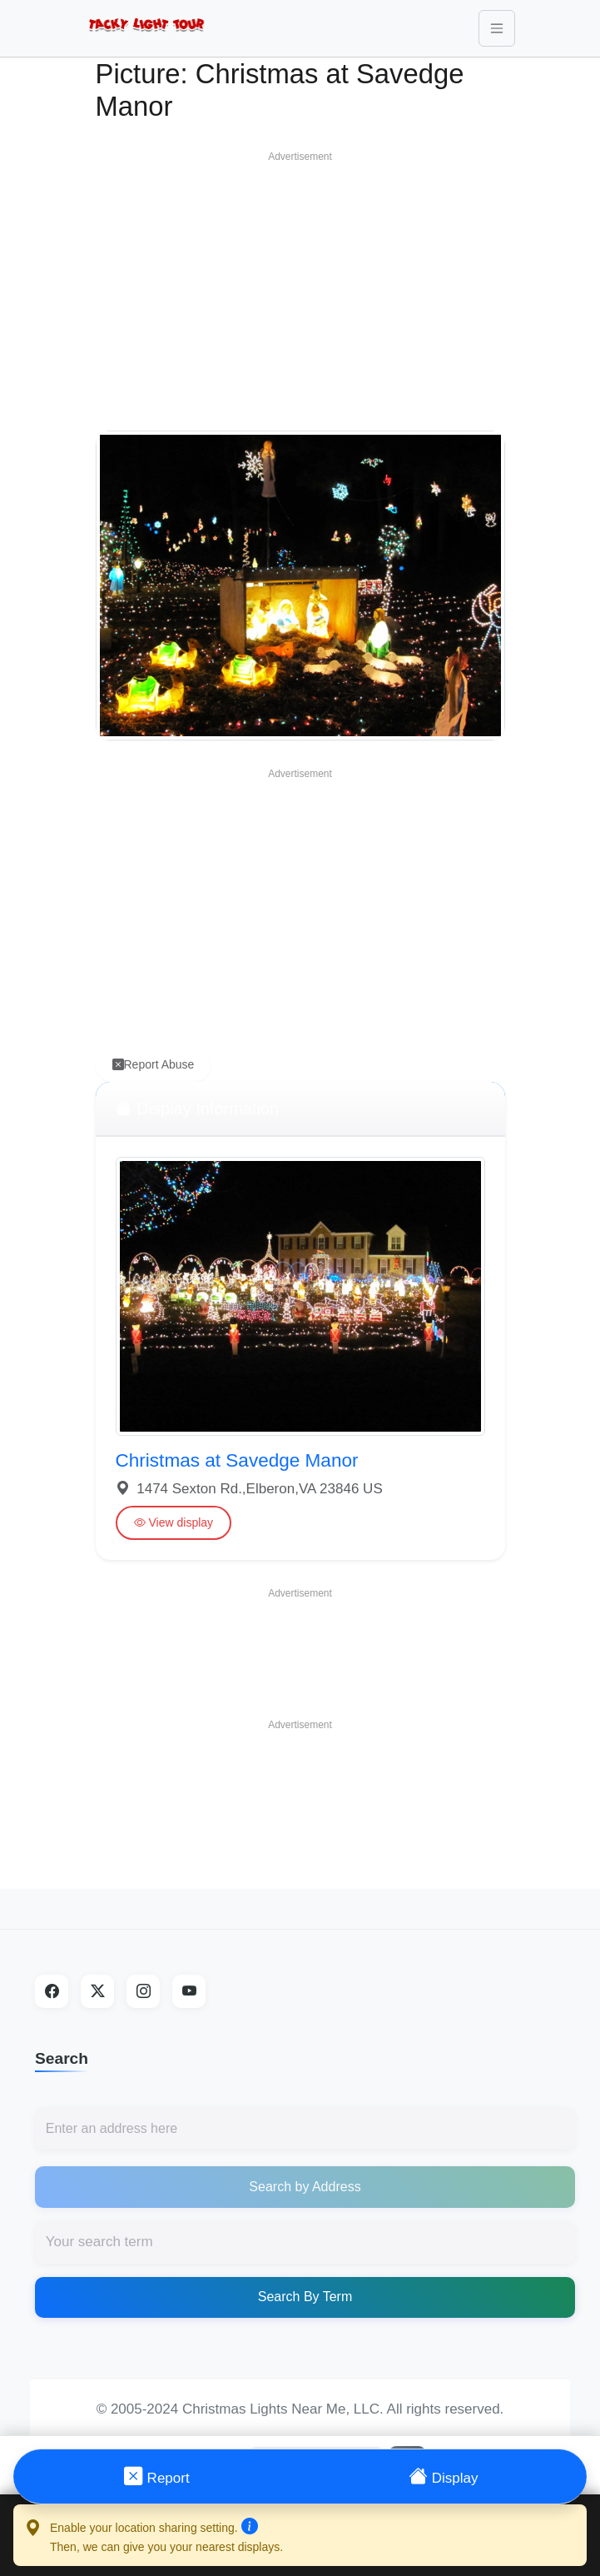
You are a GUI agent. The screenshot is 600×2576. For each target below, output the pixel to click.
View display (174, 1523)
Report (157, 2476)
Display (443, 2476)
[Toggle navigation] (497, 28)
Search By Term (305, 2297)
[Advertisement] (300, 287)
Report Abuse (153, 1065)
